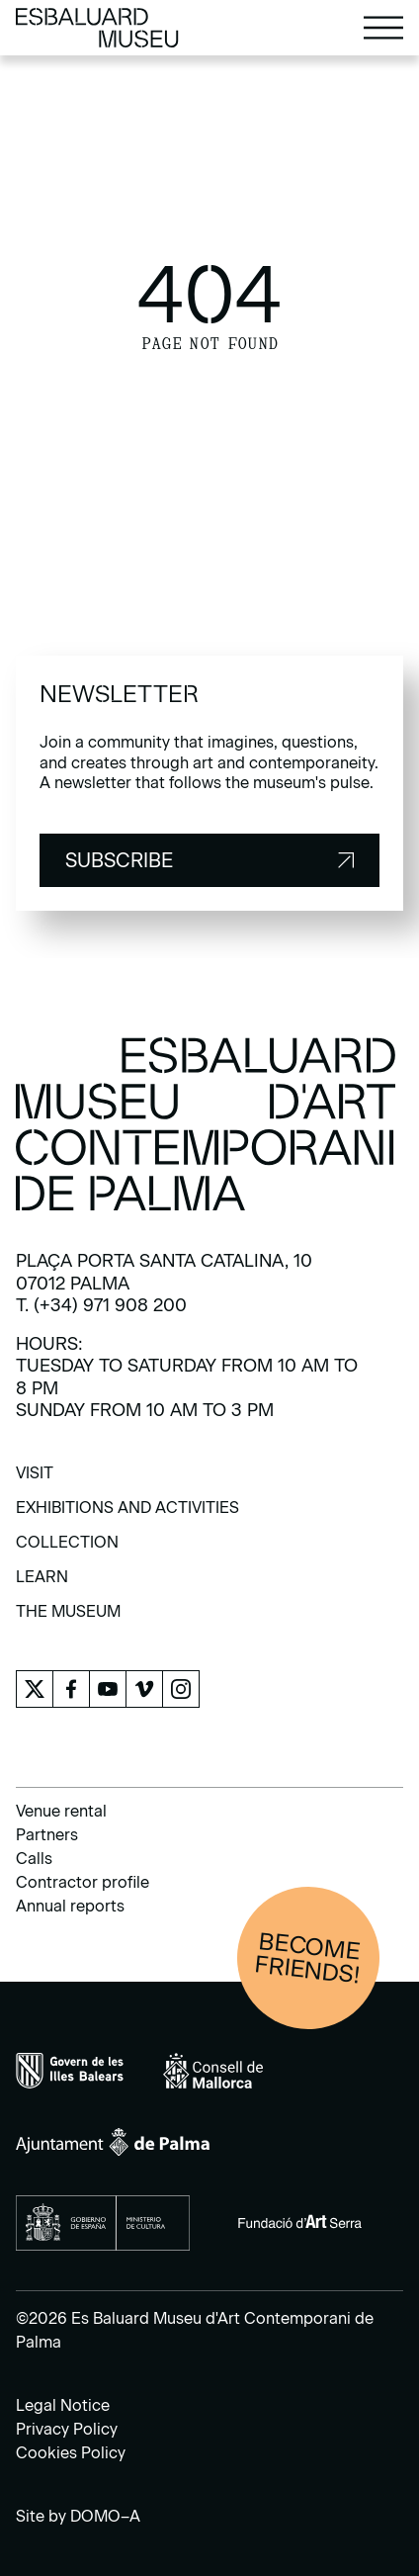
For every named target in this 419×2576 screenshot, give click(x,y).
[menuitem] (34, 1479)
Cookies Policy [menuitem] (71, 2452)
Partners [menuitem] (47, 1834)
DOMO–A (105, 2516)
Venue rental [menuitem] (61, 1811)
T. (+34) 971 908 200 (101, 1305)
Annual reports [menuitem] (70, 1906)
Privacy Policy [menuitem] (67, 2429)
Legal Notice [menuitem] (63, 2405)
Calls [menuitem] (34, 1858)
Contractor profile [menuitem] (82, 1882)
